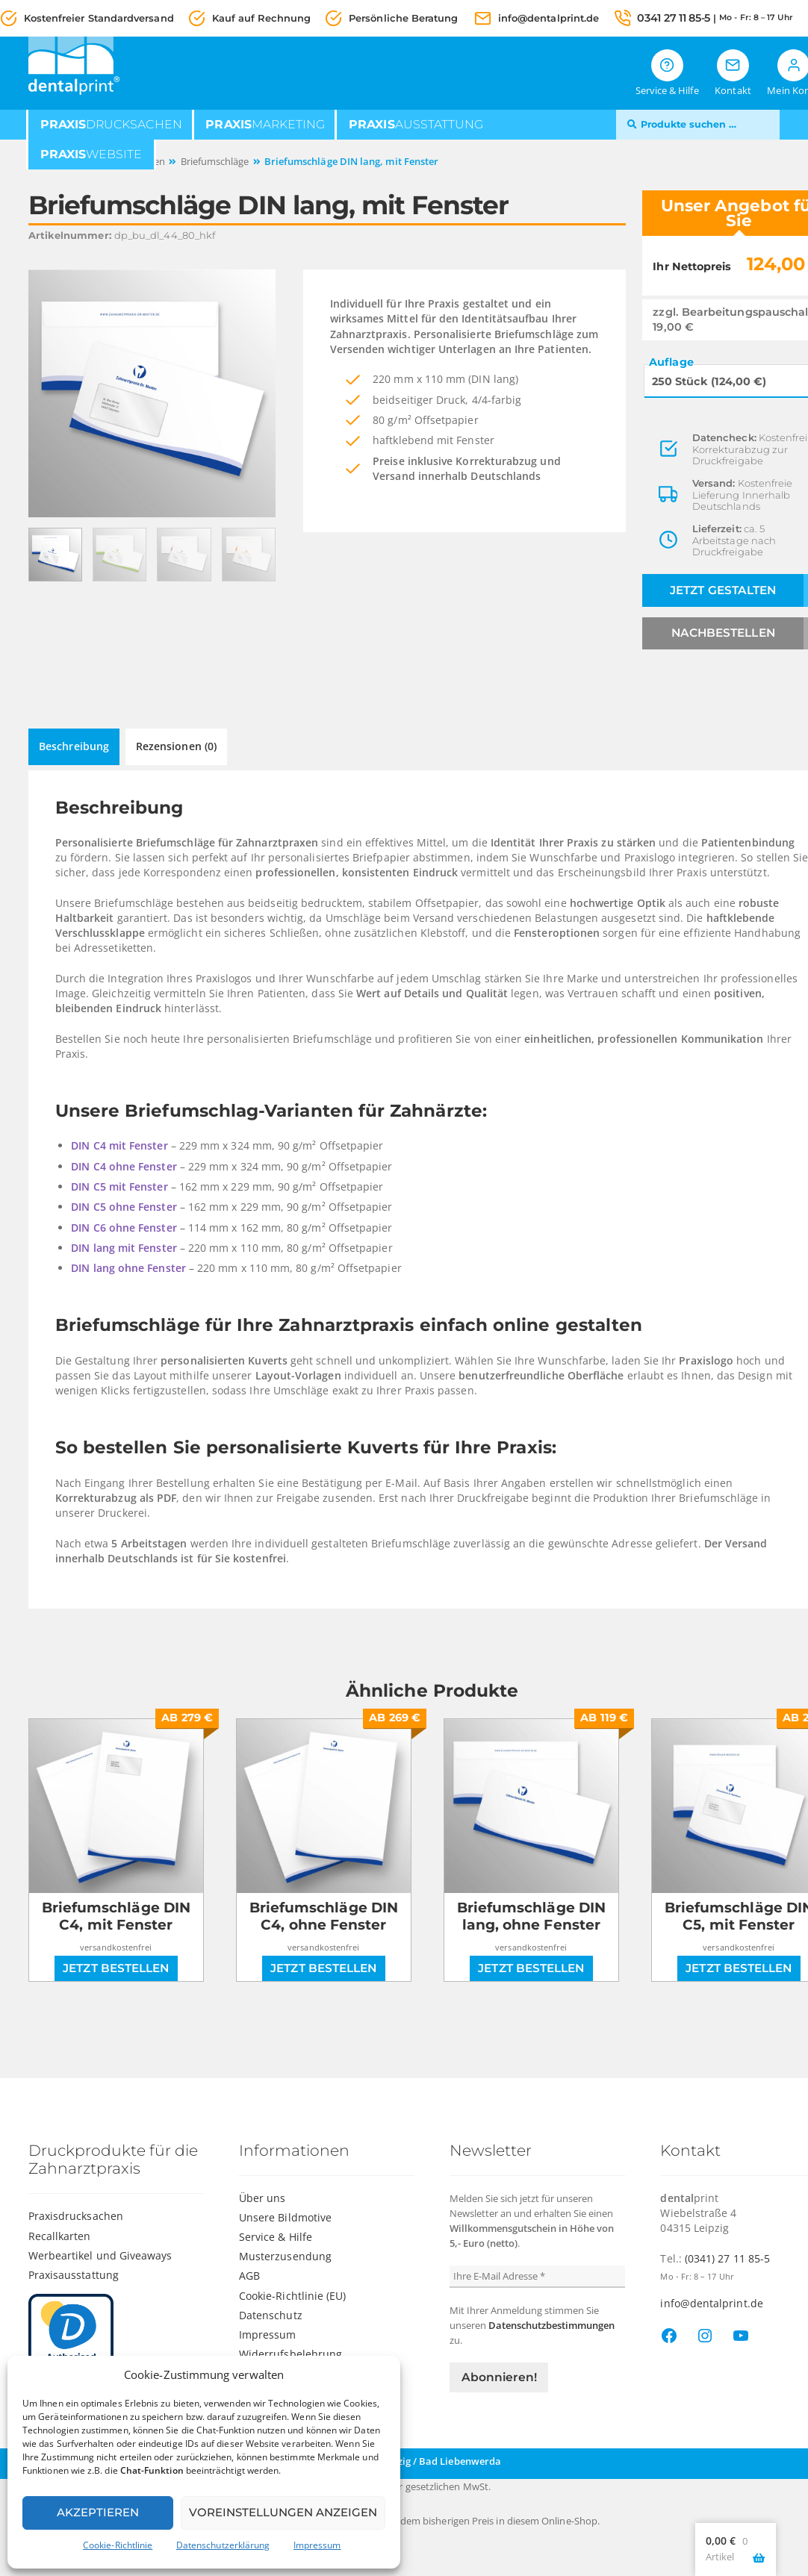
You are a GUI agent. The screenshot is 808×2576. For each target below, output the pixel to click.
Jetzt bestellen (116, 1968)
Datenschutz (270, 2314)
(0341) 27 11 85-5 (727, 2258)
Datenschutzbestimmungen (551, 2324)
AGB (249, 2275)
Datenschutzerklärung (223, 2545)
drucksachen (111, 124)
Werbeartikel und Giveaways (100, 2255)
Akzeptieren (98, 2512)
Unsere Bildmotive (285, 2216)
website (91, 154)
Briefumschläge (215, 161)
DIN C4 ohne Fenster (125, 1166)
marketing (265, 124)
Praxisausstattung (73, 2274)
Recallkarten (59, 2235)
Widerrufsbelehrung (290, 2353)
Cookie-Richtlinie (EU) (292, 2295)
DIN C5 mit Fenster (120, 1186)
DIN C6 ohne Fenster (125, 1227)
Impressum (317, 2545)
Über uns (262, 2197)
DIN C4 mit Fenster (120, 1145)
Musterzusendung (285, 2256)
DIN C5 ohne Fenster (125, 1207)
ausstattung (416, 124)
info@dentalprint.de (548, 18)
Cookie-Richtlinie (117, 2545)
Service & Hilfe (275, 2237)
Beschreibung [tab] (74, 746)
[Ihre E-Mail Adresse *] (537, 2276)
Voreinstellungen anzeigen (283, 2512)
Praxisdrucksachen (75, 2216)
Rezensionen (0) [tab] (176, 746)
